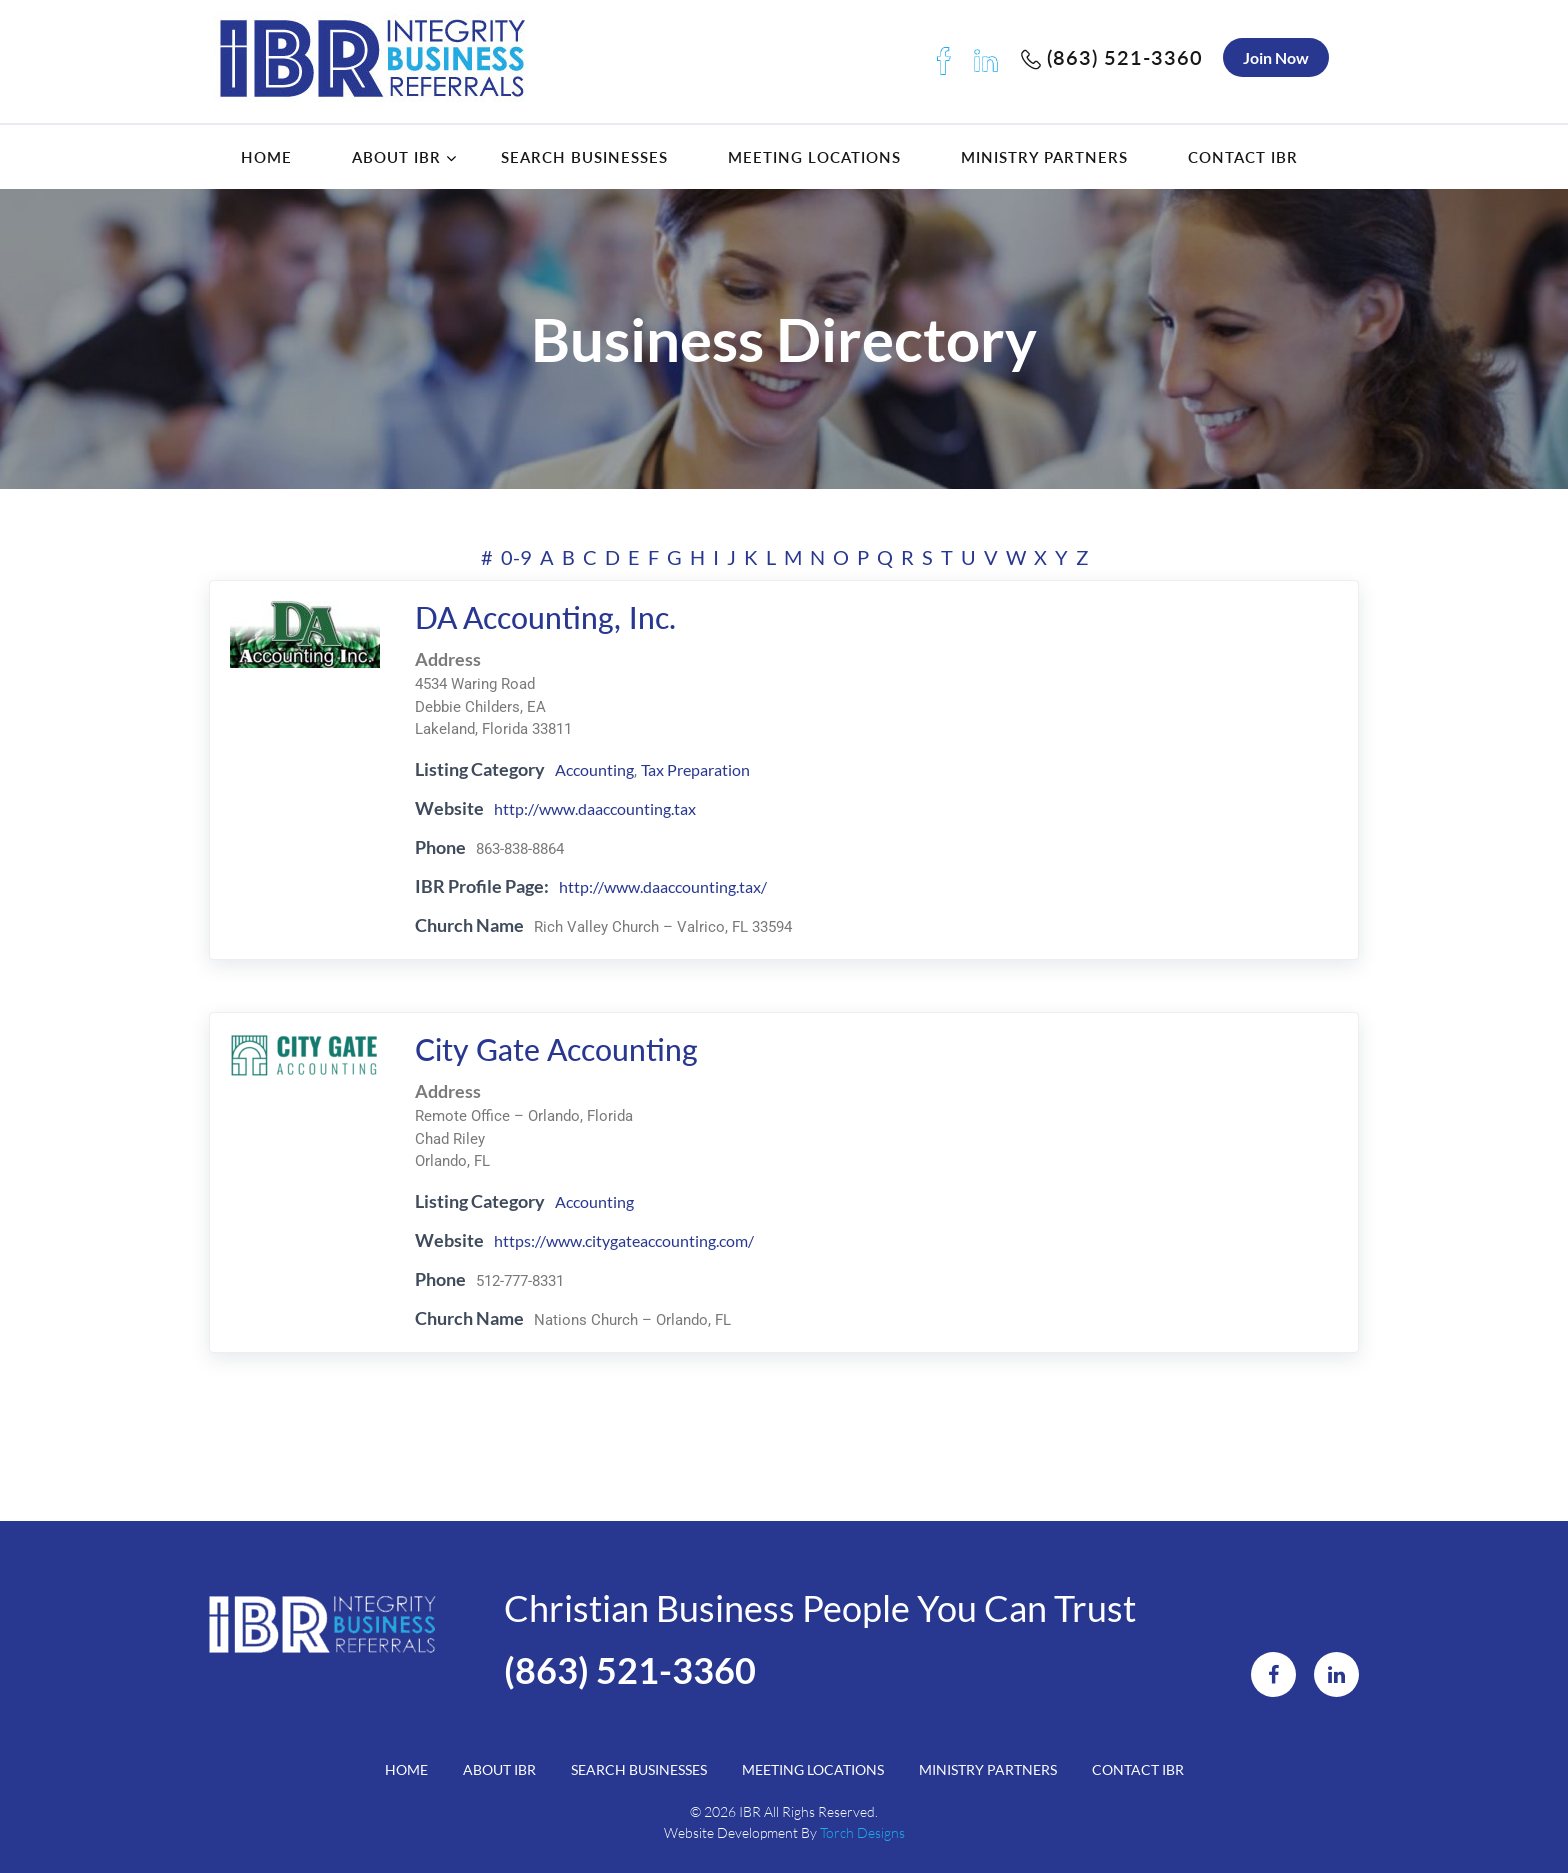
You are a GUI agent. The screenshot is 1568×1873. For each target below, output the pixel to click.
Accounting (594, 769)
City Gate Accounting (556, 1049)
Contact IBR (1243, 157)
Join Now (1276, 57)
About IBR (396, 157)
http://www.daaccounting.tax (595, 808)
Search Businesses (584, 157)
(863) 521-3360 (1112, 57)
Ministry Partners (1044, 157)
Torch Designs (862, 1832)
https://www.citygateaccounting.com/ (624, 1240)
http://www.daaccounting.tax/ (663, 886)
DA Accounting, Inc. (545, 617)
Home (266, 157)
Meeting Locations (814, 157)
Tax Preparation (695, 769)
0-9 (516, 557)
